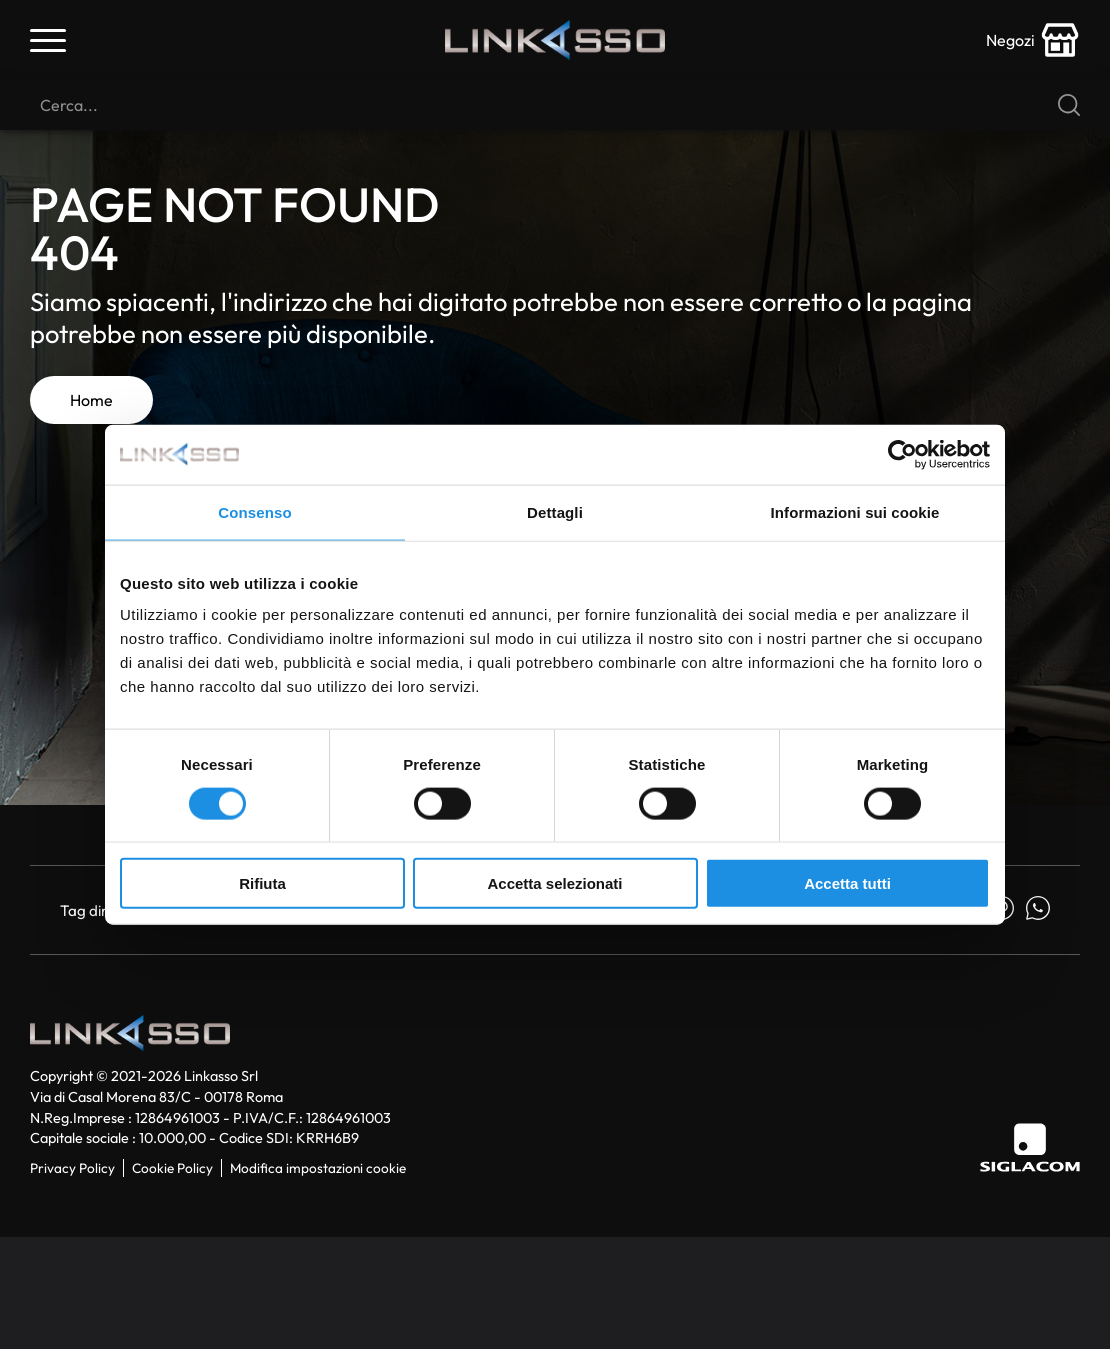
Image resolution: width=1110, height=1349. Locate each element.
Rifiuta (262, 883)
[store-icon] (1033, 40)
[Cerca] (555, 105)
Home (91, 400)
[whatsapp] (1038, 910)
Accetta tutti (847, 883)
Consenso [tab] (254, 511)
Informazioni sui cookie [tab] (855, 511)
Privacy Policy (72, 1168)
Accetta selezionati (554, 883)
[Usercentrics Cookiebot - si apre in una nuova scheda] (902, 454)
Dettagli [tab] (555, 511)
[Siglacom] (1030, 1147)
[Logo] (555, 40)
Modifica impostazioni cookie (318, 1168)
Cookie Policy (172, 1168)
